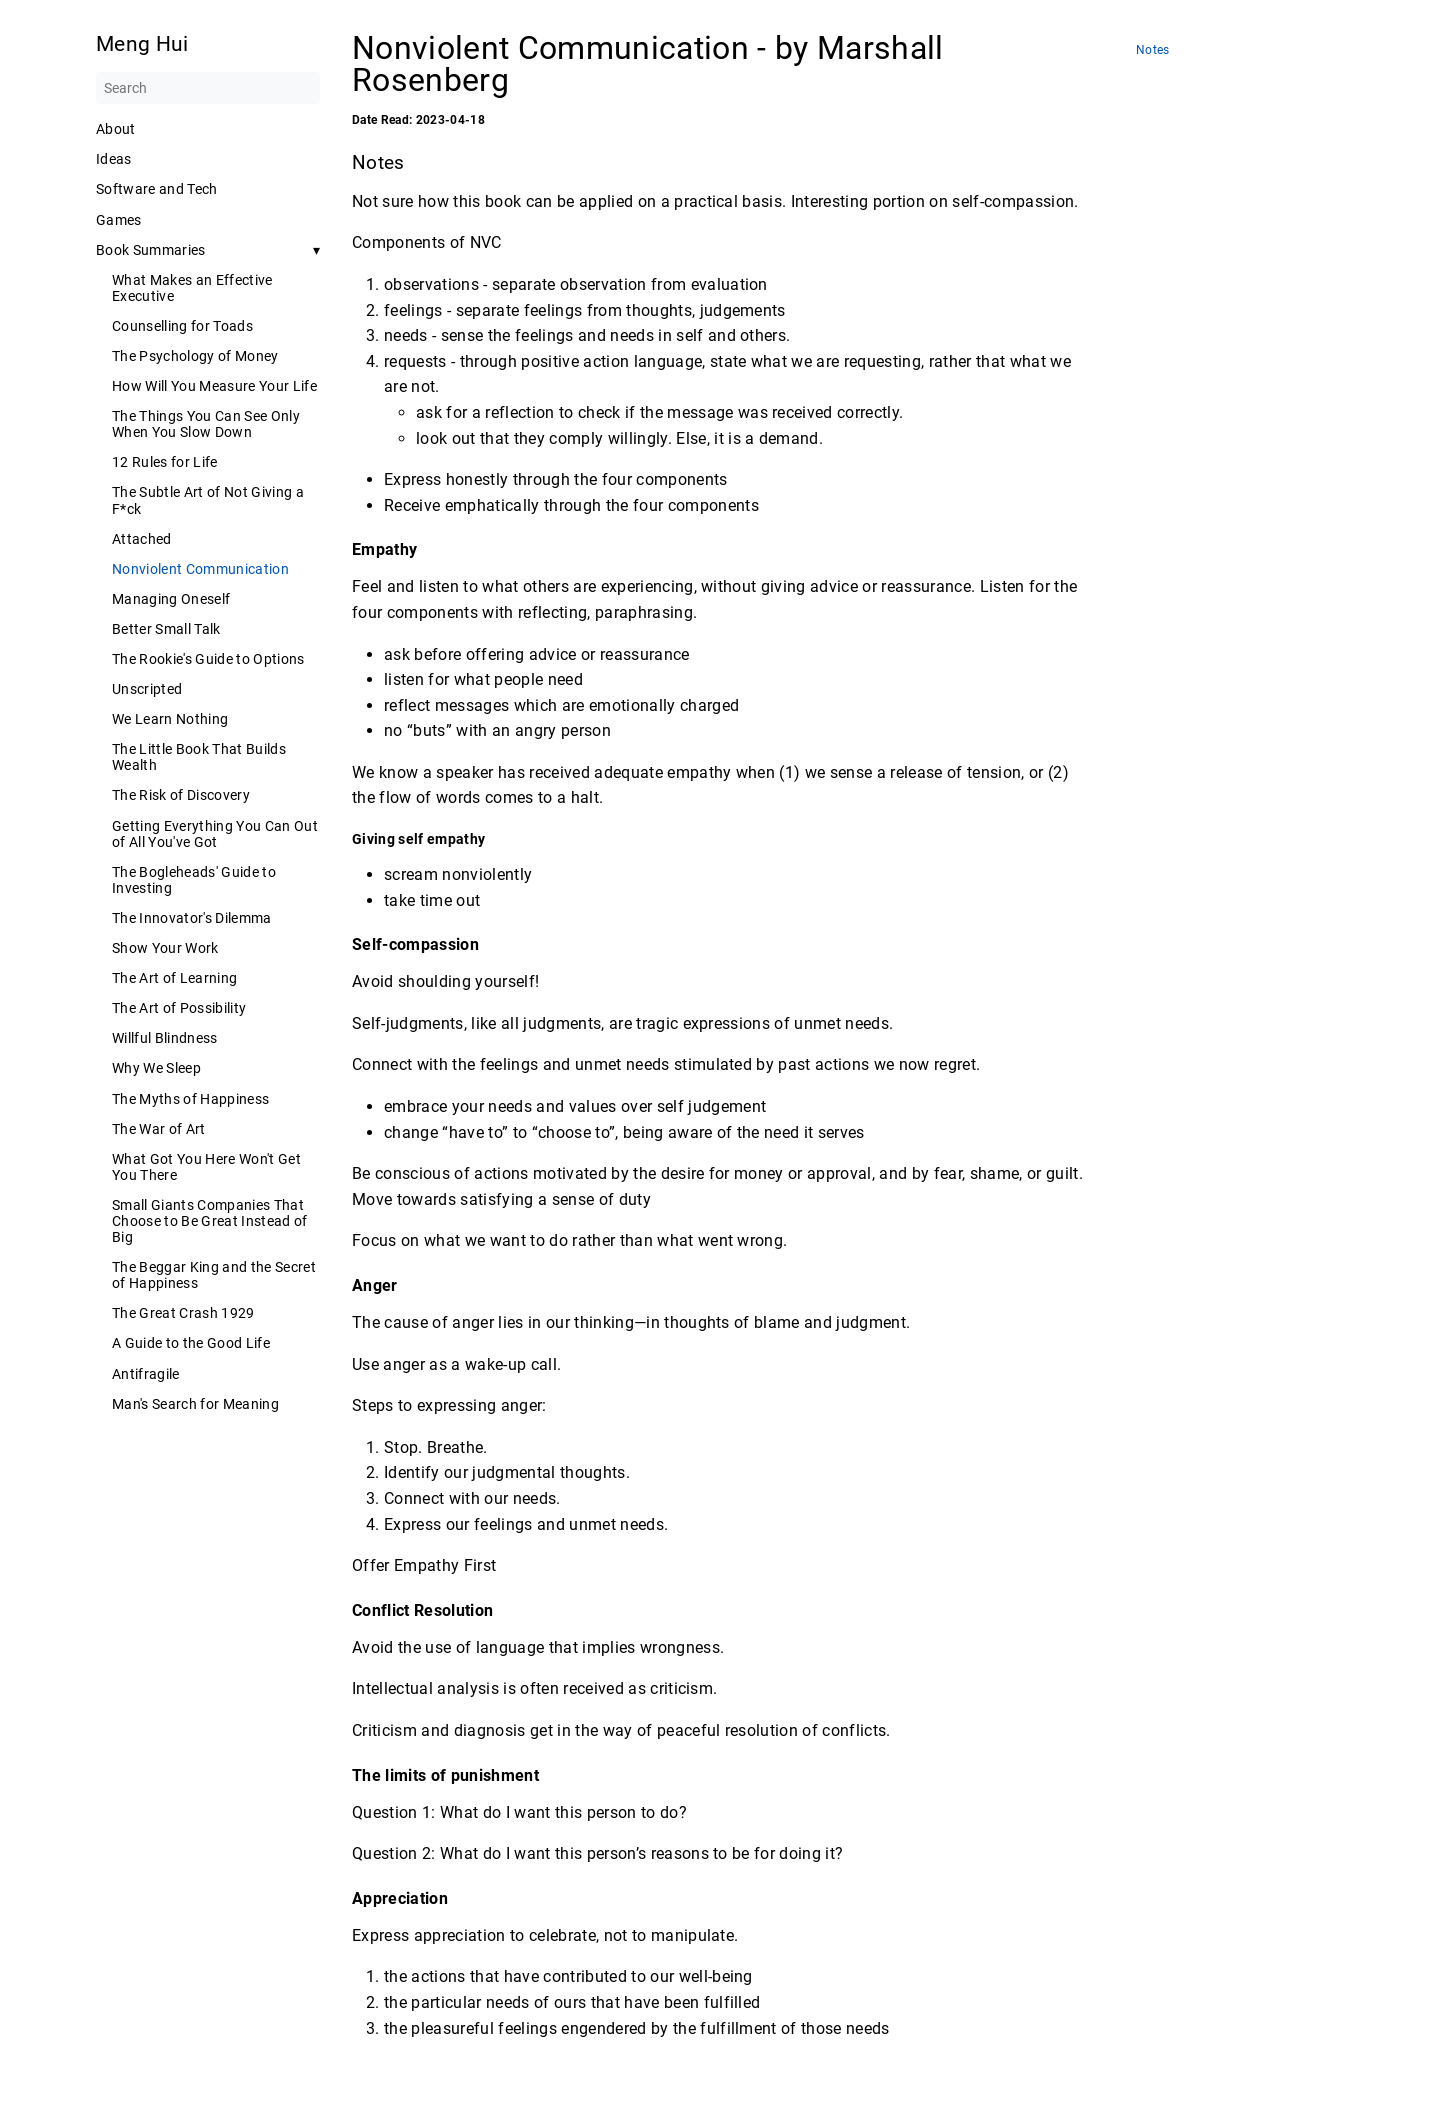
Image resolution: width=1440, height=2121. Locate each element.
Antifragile (146, 1374)
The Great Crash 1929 (183, 1313)
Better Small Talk (166, 629)
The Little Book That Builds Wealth (199, 757)
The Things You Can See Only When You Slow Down (206, 424)
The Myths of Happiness (190, 1099)
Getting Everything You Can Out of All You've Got (215, 834)
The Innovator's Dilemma (192, 918)
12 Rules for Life (165, 462)
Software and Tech (157, 189)
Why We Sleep (156, 1068)
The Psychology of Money (195, 356)
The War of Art (159, 1129)
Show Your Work (165, 948)
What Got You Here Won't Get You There (206, 1167)
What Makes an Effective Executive (192, 288)
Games (119, 220)
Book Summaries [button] (151, 250)
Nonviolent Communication (200, 569)
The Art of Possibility (179, 1008)
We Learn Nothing (170, 719)
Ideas (114, 159)
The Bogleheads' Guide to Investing (194, 880)
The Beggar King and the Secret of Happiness (214, 1275)
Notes (1153, 50)
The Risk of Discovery (181, 795)
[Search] (208, 88)
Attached (142, 539)
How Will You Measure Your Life (214, 386)
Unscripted (147, 689)
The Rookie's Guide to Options (208, 659)
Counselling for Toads (182, 326)
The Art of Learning (174, 978)
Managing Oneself (171, 599)
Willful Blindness (165, 1038)
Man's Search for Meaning (195, 1404)
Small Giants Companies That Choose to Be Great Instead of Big (210, 1221)
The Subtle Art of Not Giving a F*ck (208, 500)
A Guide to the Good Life (191, 1343)
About (116, 129)
